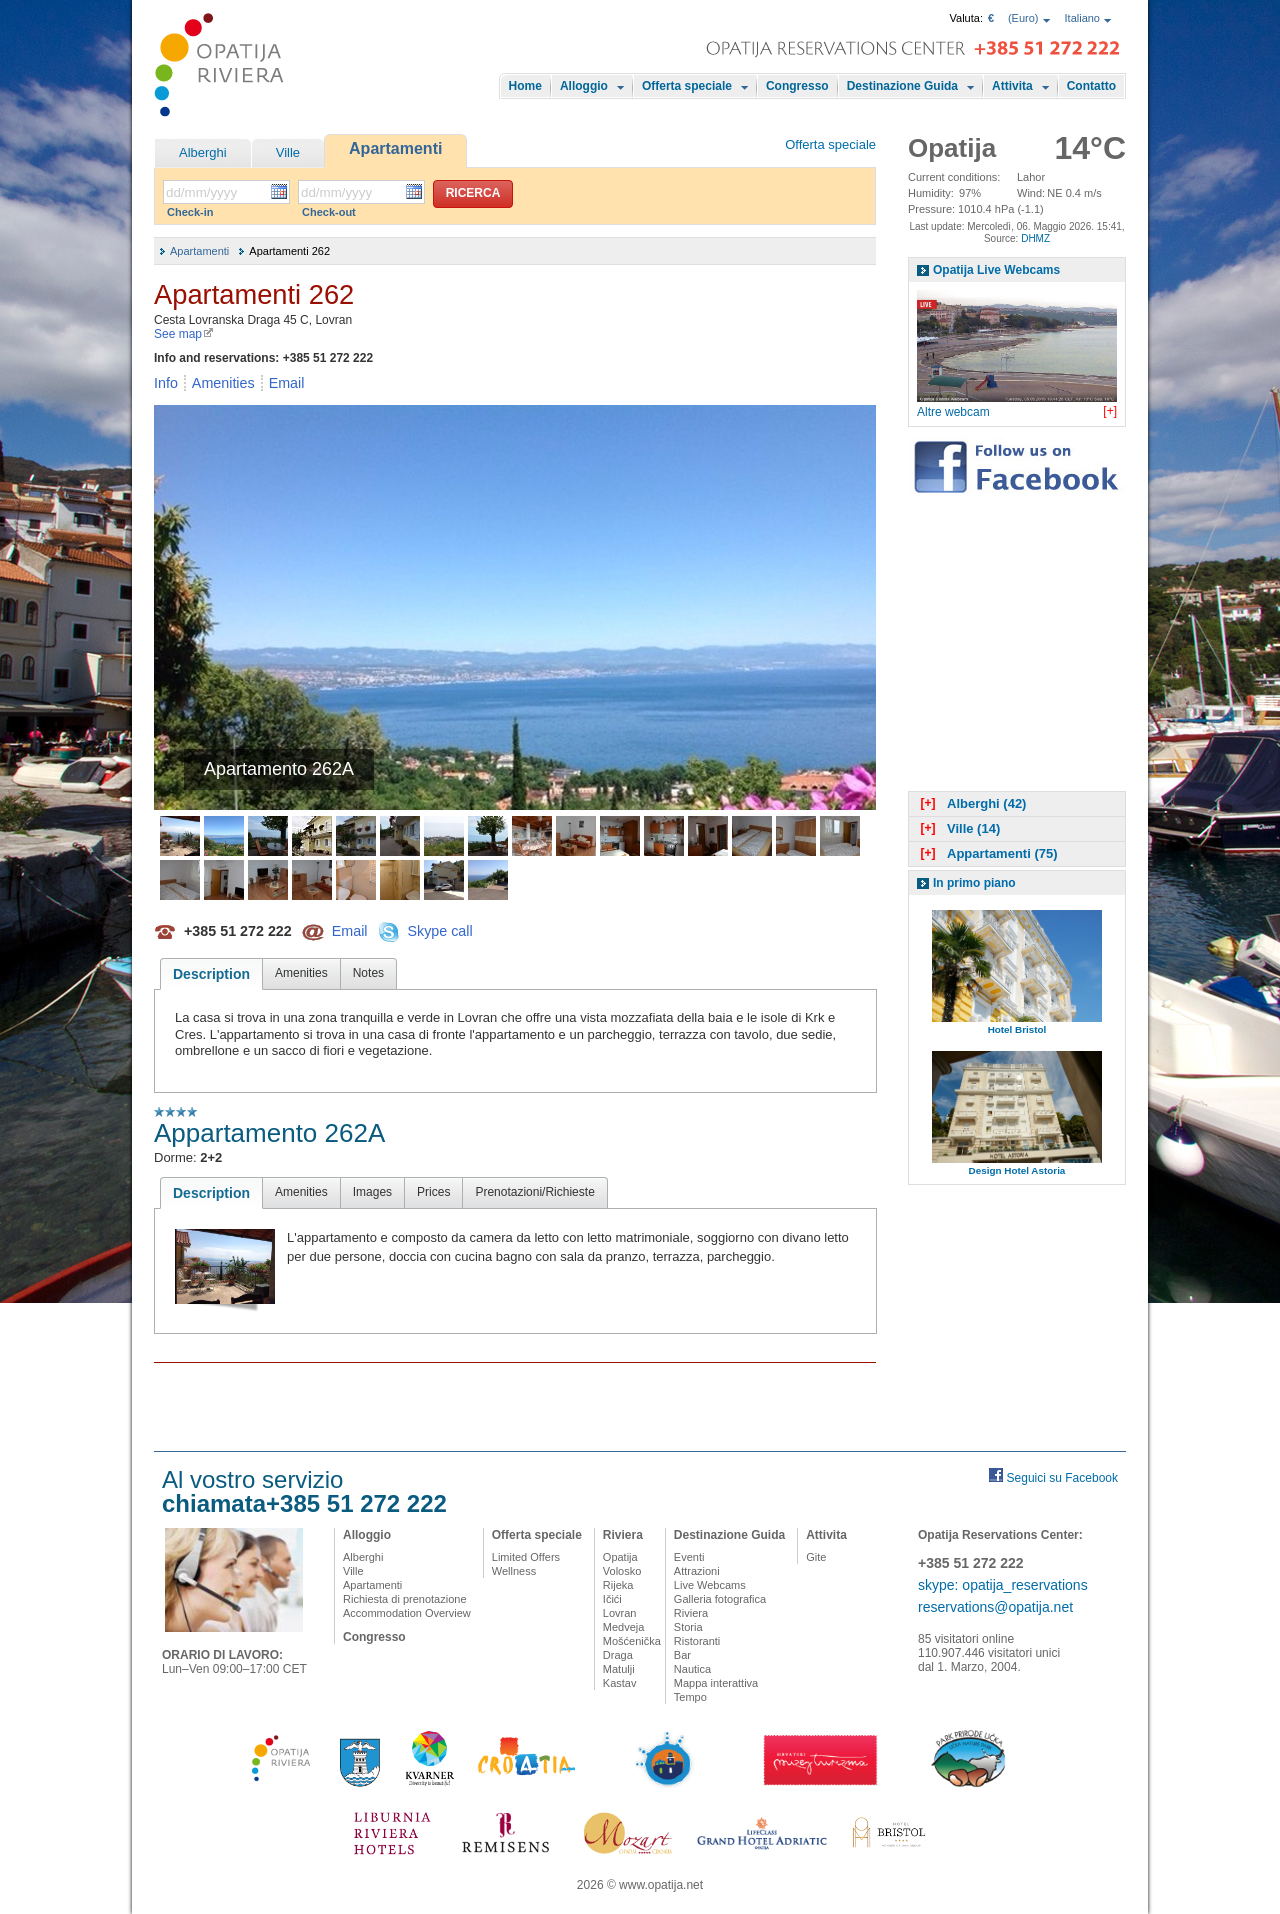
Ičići (612, 1599)
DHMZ (1035, 238)
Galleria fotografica (720, 1599)
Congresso (797, 86)
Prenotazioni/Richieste (534, 1192)
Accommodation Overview (407, 1613)
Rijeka (618, 1585)
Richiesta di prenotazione (405, 1599)
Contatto (1091, 86)
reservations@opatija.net (995, 1607)
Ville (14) (958, 828)
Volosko (622, 1571)
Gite (816, 1557)
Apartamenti (395, 148)
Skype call (439, 930)
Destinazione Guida (902, 86)
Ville (288, 152)
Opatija (620, 1557)
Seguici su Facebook (1062, 1478)
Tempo (690, 1697)
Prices (433, 1192)
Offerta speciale (687, 86)
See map (184, 334)
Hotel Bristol (1017, 1029)
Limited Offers (526, 1557)
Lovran (620, 1613)
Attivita (1012, 86)
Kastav (620, 1683)
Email (287, 383)
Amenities (223, 383)
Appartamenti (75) (987, 853)
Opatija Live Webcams (996, 270)
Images (372, 1192)
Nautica (692, 1669)
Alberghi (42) (971, 803)
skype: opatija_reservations (1003, 1585)
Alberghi (203, 152)
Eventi (689, 1557)
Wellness (514, 1571)
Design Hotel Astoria (1017, 1170)
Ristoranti (697, 1641)
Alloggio (584, 86)
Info (166, 383)
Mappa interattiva (716, 1683)
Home (525, 86)
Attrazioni (697, 1571)
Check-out (329, 212)
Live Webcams (710, 1585)
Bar (682, 1655)
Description (211, 974)
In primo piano (974, 883)
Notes (368, 973)
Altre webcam (953, 412)
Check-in (190, 212)
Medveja (624, 1627)
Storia (688, 1627)
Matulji (619, 1669)
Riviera (623, 1535)
